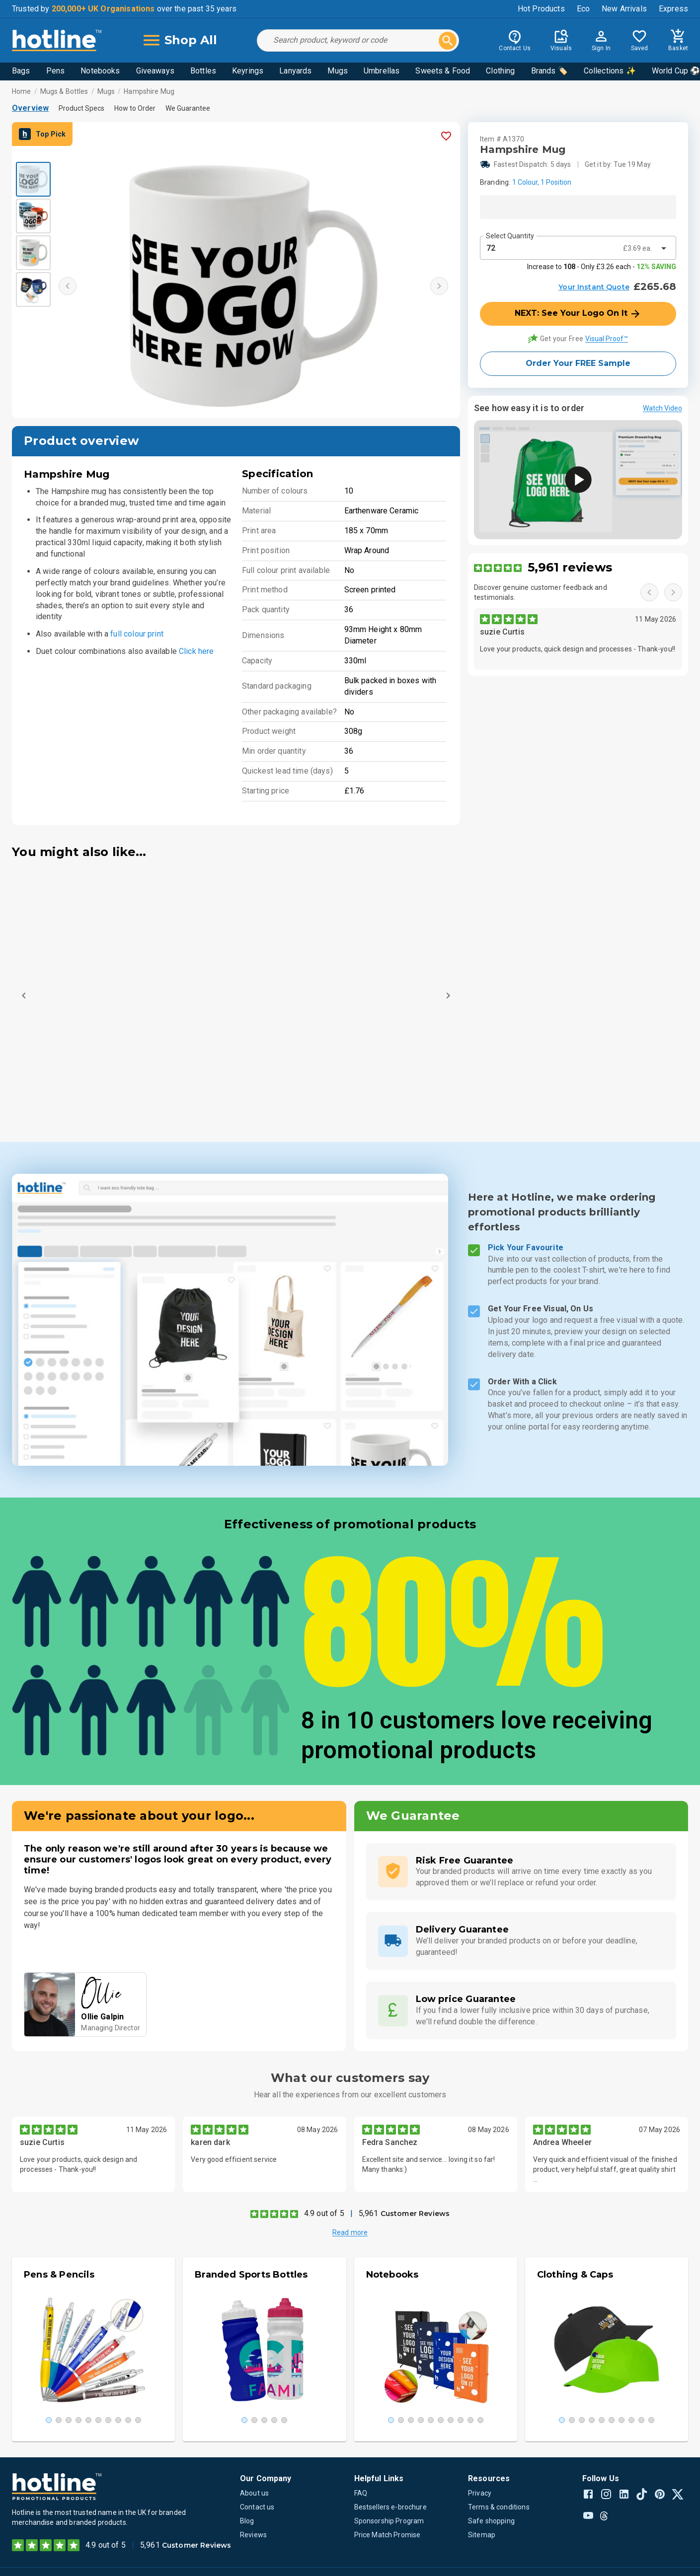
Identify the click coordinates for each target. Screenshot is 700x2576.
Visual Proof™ (606, 339)
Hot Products (541, 8)
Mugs (337, 70)
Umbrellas (381, 70)
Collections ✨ (610, 70)
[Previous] (24, 995)
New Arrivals (624, 8)
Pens (55, 70)
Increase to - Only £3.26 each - (601, 267)
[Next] (448, 995)
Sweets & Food (442, 70)
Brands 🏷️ (549, 70)
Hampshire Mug (149, 91)
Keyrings (247, 70)
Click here (196, 651)
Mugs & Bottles (64, 91)
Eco (583, 8)
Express (673, 8)
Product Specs (81, 108)
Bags (21, 70)
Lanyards (295, 70)
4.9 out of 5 (324, 2213)
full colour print (136, 634)
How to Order (135, 108)
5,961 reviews (570, 567)
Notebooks (100, 70)
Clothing (500, 70)
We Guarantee (187, 108)
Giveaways (155, 70)
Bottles (203, 70)
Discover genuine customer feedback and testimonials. (540, 592)
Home (21, 91)
